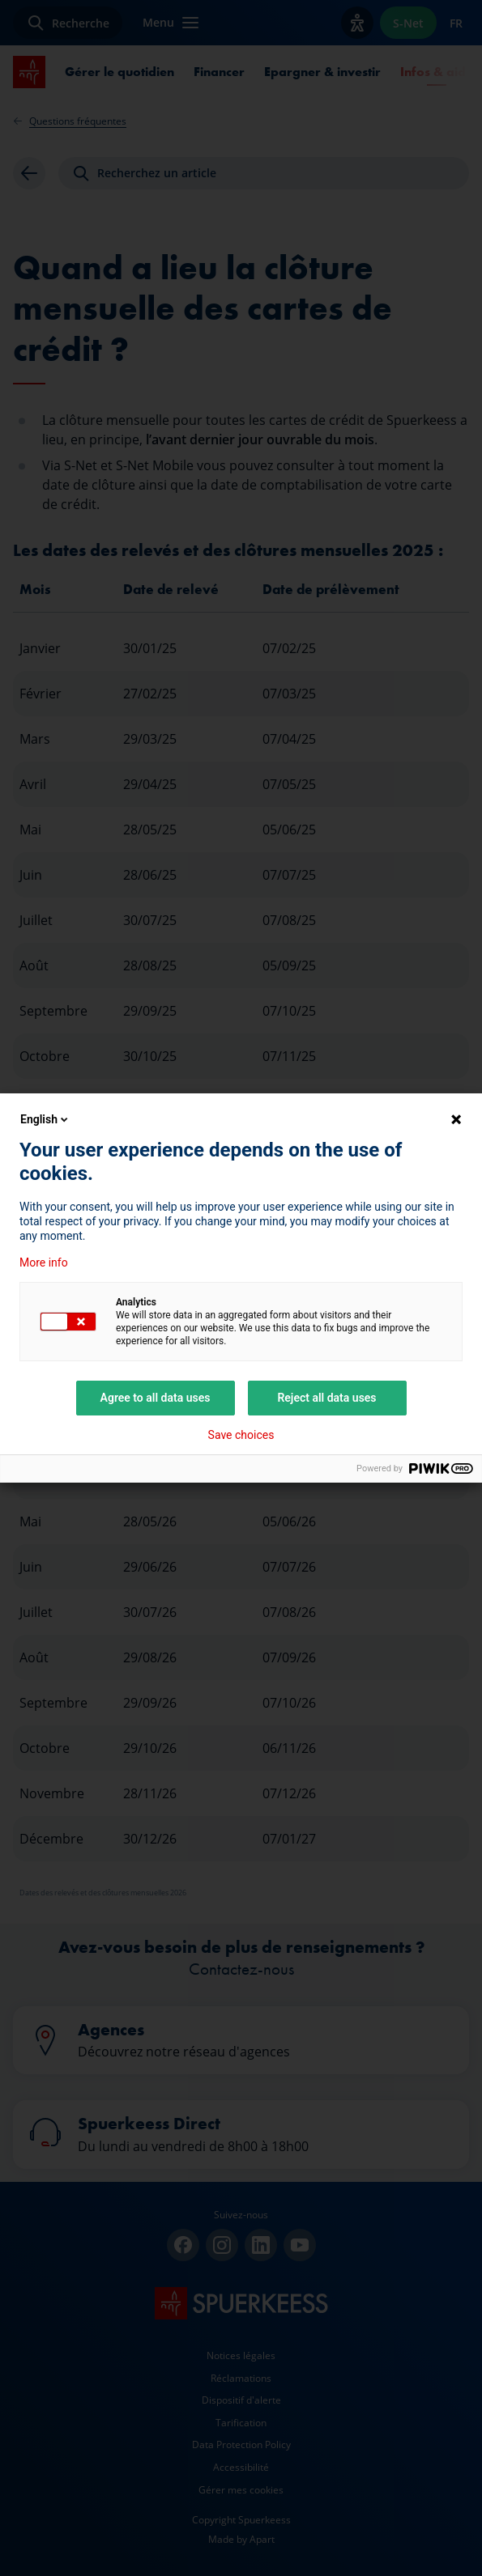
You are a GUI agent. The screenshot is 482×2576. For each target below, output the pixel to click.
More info (43, 1262)
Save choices (241, 1434)
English (45, 1119)
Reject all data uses (326, 1397)
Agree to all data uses (155, 1397)
